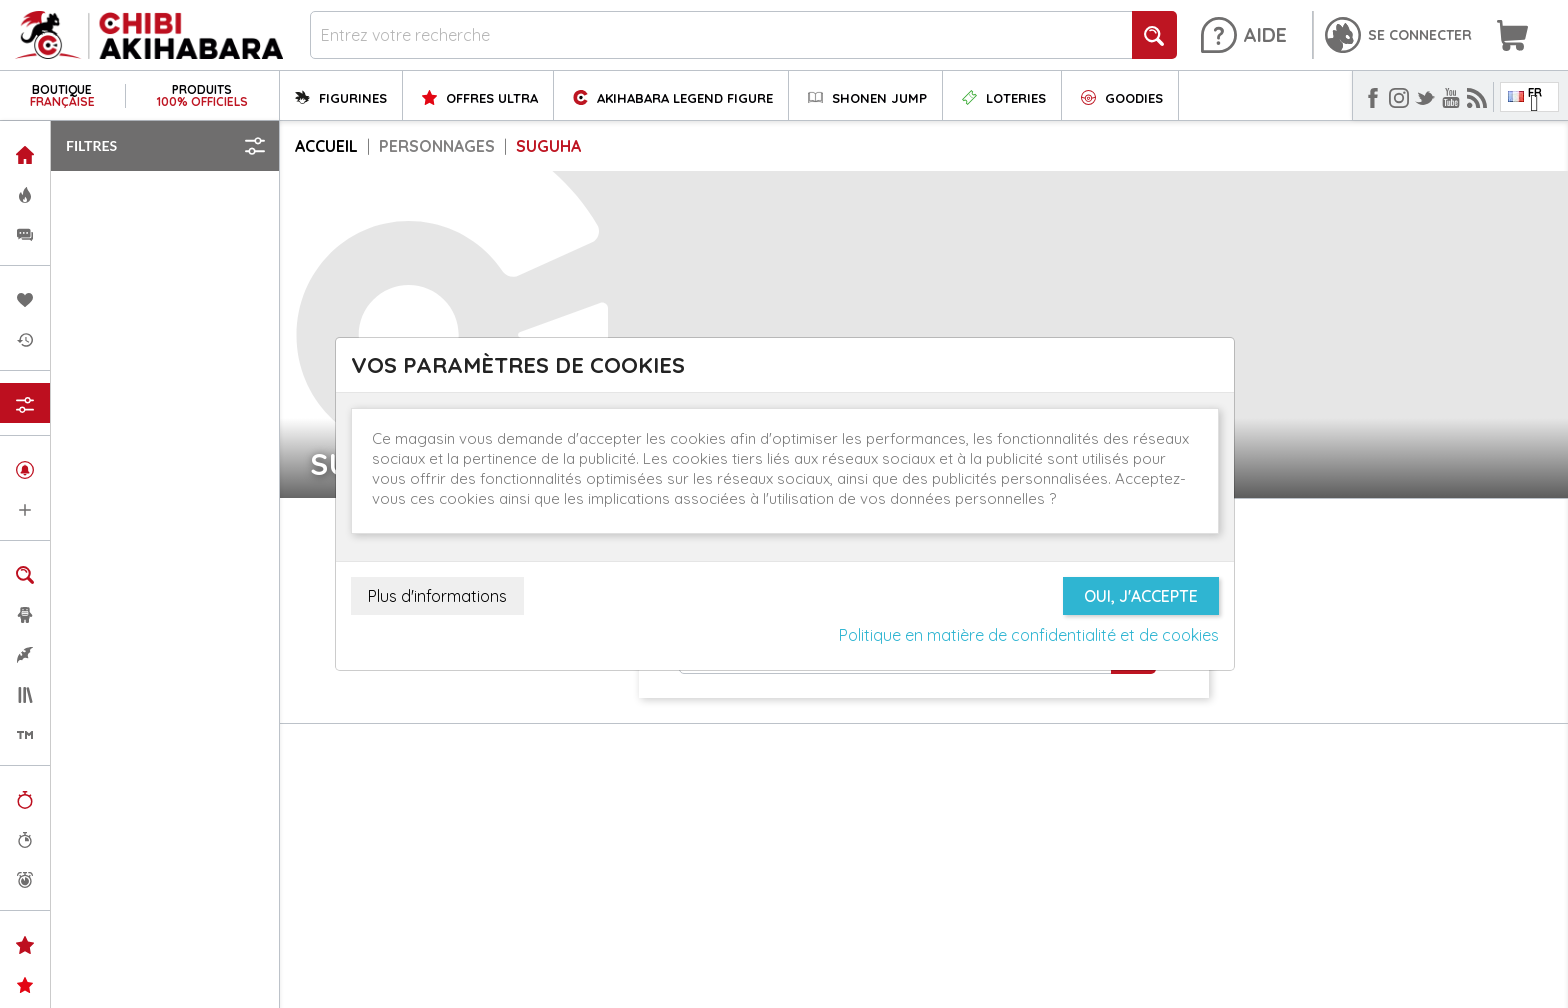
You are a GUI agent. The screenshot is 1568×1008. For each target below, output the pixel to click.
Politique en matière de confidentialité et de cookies (1029, 635)
